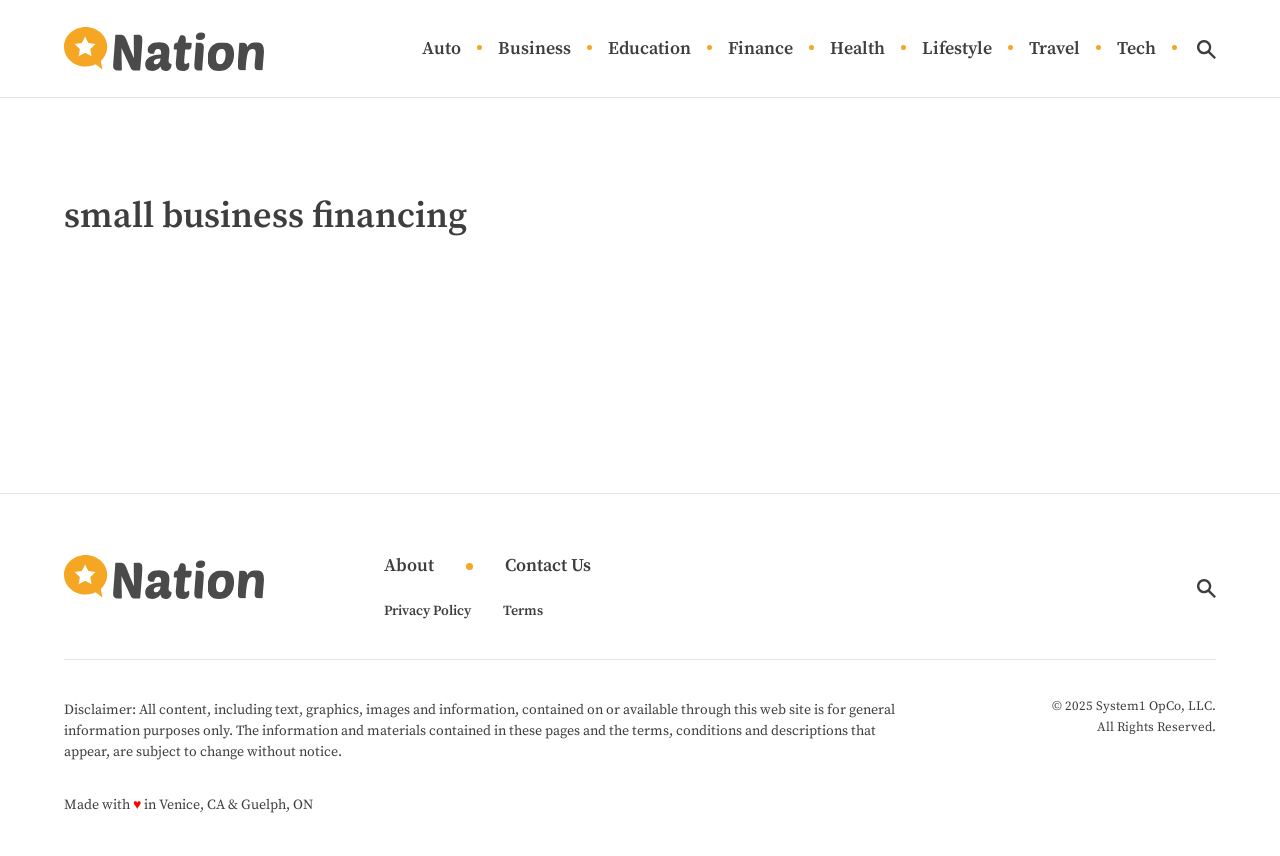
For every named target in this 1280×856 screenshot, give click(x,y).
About (409, 566)
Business (534, 49)
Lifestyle (957, 49)
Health (857, 49)
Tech (1136, 49)
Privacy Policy (427, 611)
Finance (760, 49)
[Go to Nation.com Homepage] (164, 49)
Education (649, 49)
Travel (1054, 49)
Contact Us (548, 566)
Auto (441, 49)
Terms (523, 611)
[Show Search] (1206, 49)
